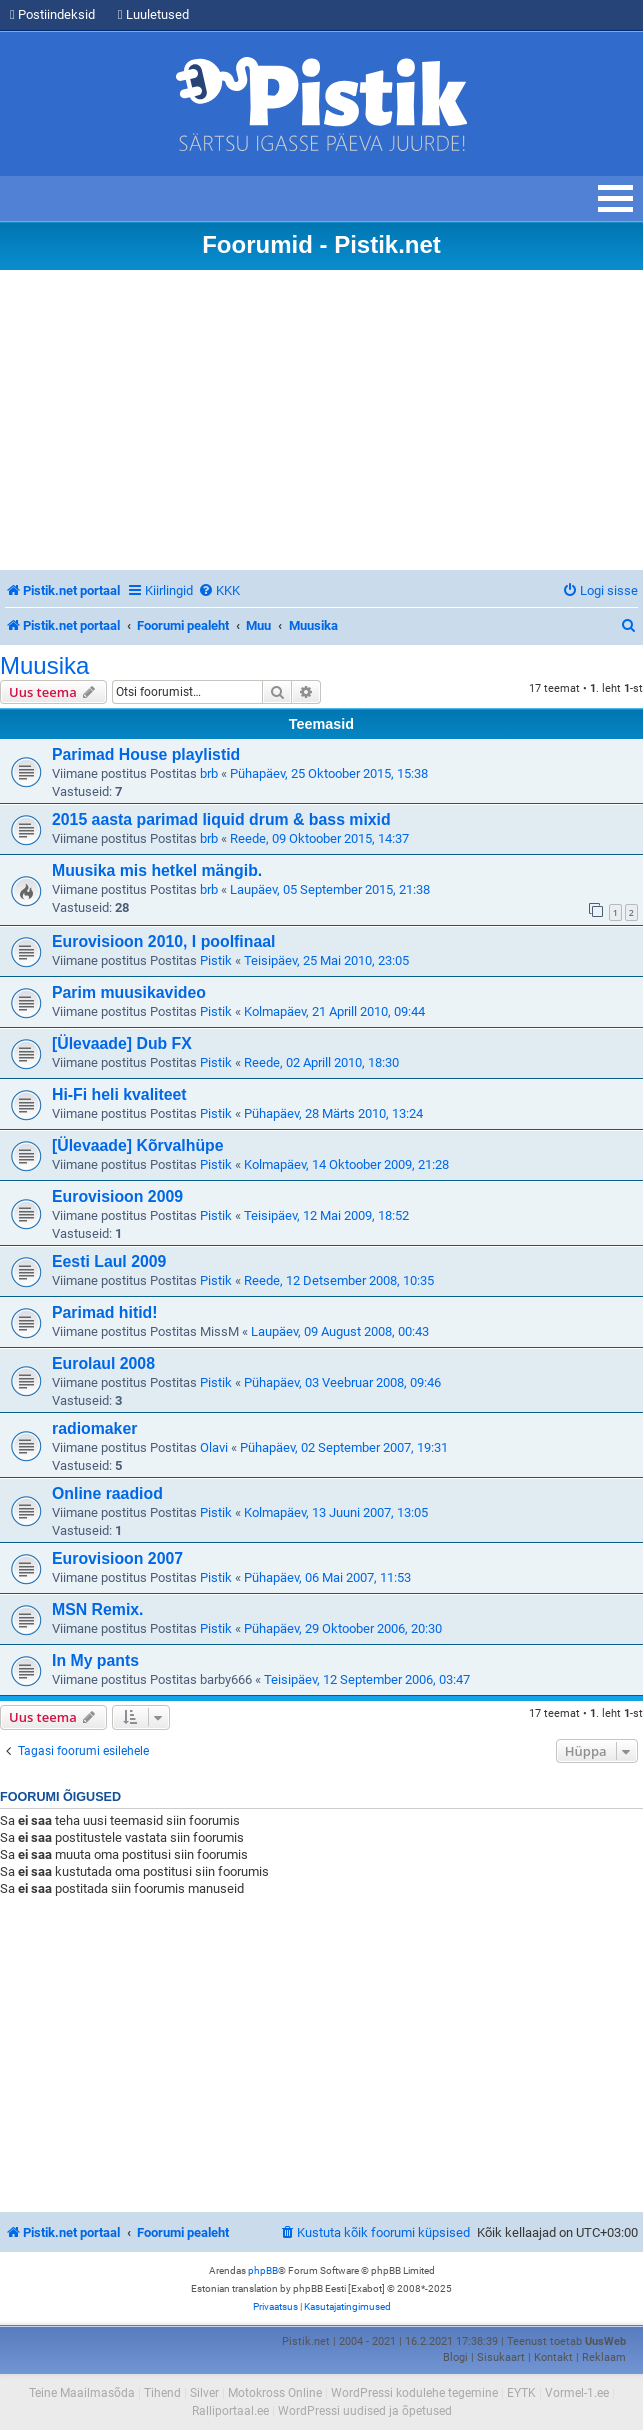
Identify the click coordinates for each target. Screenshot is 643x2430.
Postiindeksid (52, 14)
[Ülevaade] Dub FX (122, 1043)
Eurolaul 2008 (103, 1363)
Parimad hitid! (105, 1312)
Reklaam (604, 2357)
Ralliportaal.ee (230, 2411)
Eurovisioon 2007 (117, 1558)
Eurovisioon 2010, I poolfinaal (163, 941)
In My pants (95, 1660)
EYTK (521, 2393)
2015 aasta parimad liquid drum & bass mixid (221, 819)
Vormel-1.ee (577, 2393)
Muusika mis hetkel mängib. (157, 870)
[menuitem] (219, 590)
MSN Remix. (97, 1609)
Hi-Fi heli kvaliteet (119, 1094)
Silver (204, 2393)
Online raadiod (107, 1493)
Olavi (214, 1447)
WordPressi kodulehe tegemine (414, 2393)
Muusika (44, 666)
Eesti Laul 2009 (109, 1261)
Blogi (455, 2357)
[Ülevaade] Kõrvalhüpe (138, 1145)
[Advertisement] (321, 420)
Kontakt (553, 2357)
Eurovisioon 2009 (117, 1196)
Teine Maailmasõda (82, 2393)
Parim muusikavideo (129, 992)
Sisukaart (501, 2357)
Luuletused (153, 14)
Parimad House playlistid (146, 754)
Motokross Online (275, 2393)
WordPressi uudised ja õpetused (365, 2411)
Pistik (216, 960)
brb (209, 773)
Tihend (162, 2393)
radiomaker (94, 1428)
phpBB (263, 2270)
